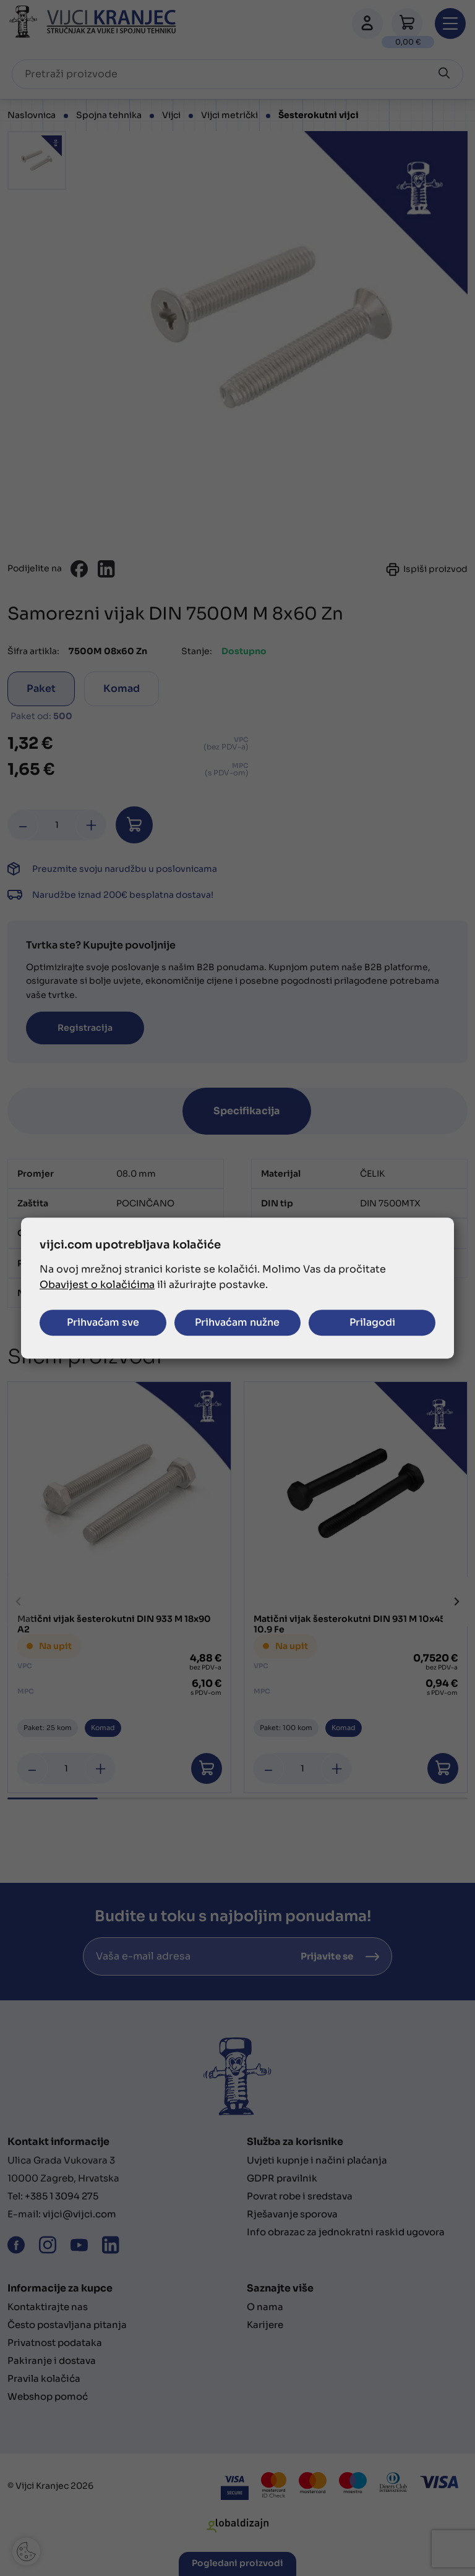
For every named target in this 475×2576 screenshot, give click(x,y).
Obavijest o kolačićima (97, 1285)
